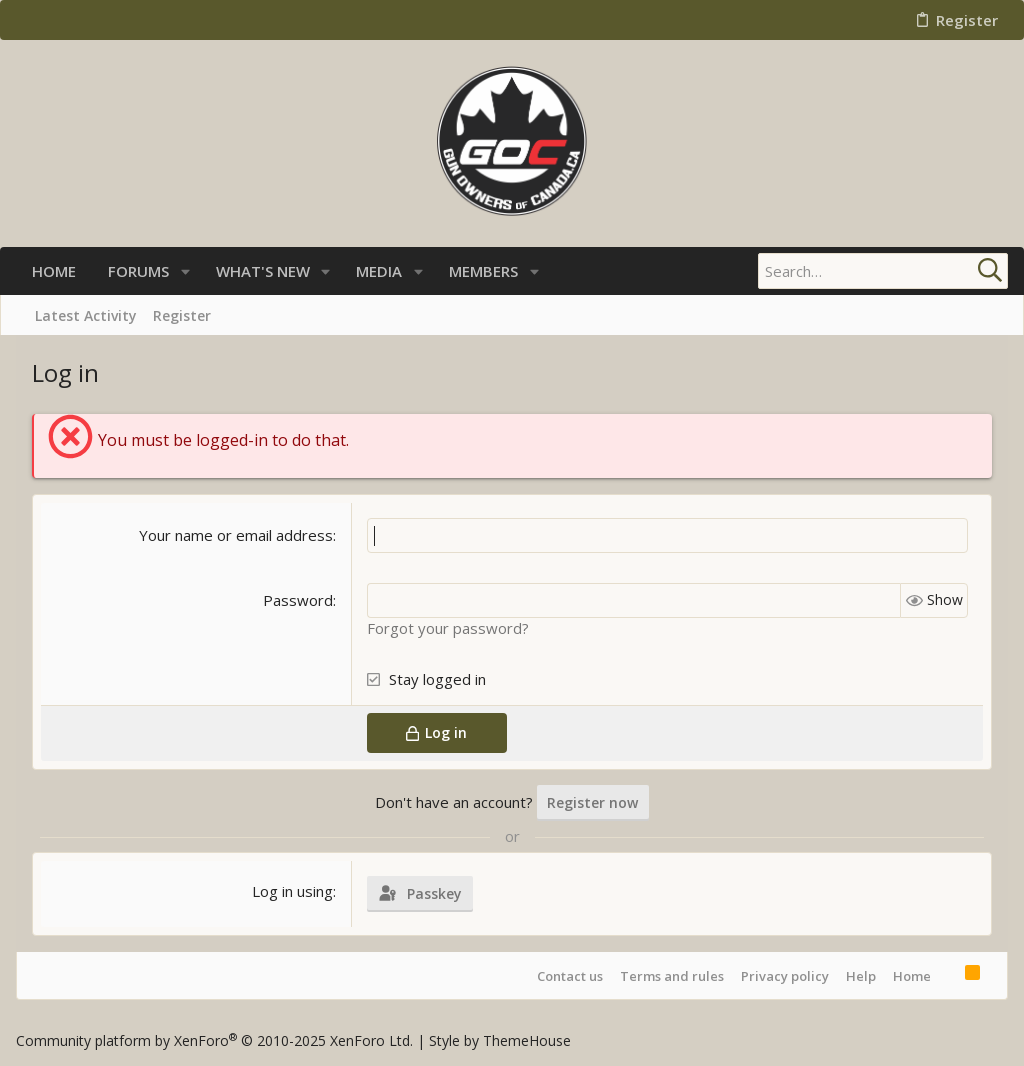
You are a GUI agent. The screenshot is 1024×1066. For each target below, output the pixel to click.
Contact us (570, 976)
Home (912, 976)
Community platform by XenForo (214, 1040)
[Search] (883, 271)
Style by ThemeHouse (500, 1040)
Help (861, 976)
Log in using (292, 891)
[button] (185, 271)
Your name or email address (236, 535)
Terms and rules (672, 976)
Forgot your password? (448, 628)
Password (298, 600)
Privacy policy (785, 976)
